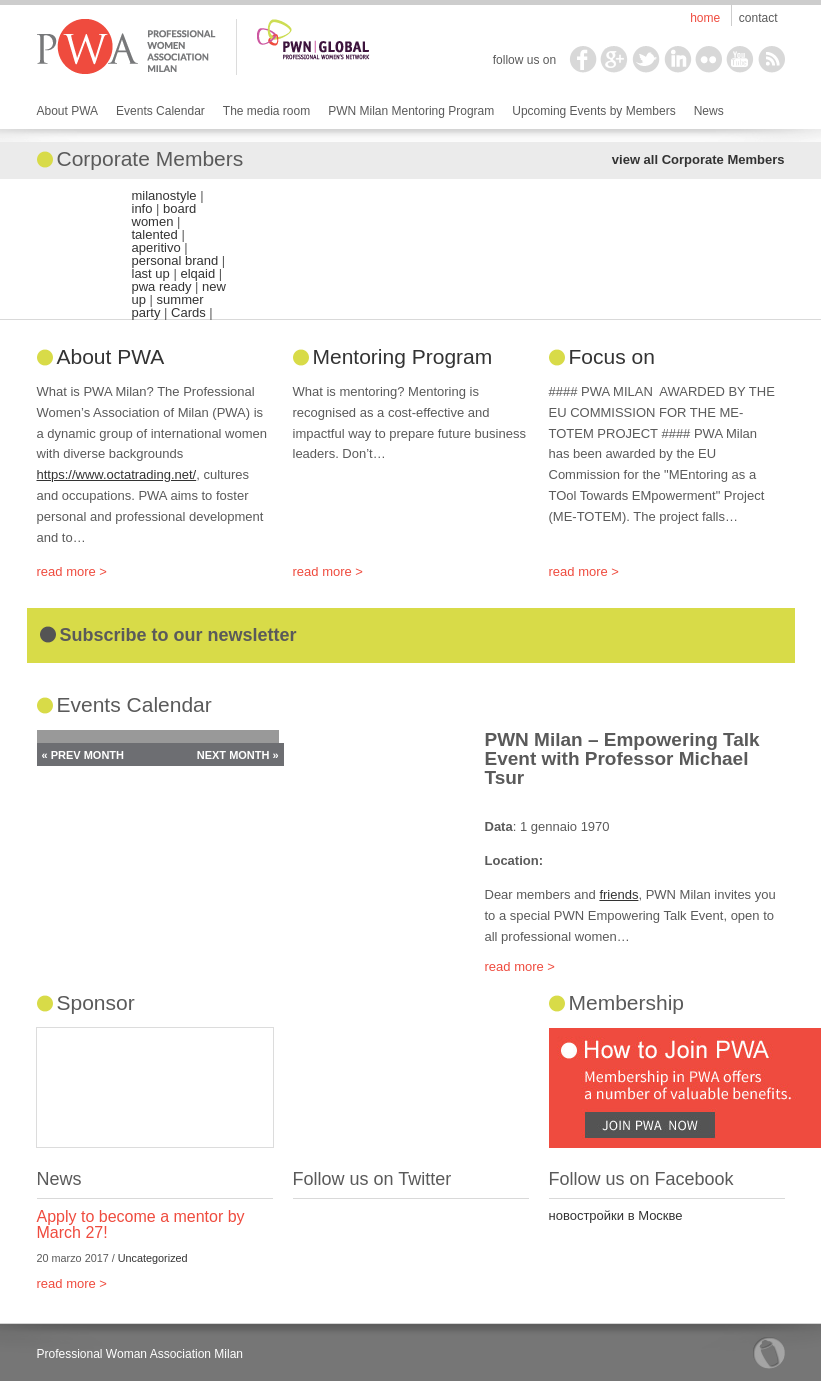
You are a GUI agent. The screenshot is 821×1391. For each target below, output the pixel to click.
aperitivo (156, 247)
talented (155, 234)
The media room (266, 111)
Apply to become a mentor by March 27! (141, 1224)
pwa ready (162, 286)
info (142, 208)
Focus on (612, 356)
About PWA (68, 111)
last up (151, 273)
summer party (168, 306)
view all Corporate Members (698, 159)
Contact (758, 18)
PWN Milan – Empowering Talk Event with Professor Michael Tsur (622, 758)
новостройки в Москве (616, 1215)
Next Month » (238, 755)
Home (705, 18)
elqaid (197, 273)
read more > (72, 571)
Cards (188, 312)
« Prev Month (83, 755)
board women (164, 215)
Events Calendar (160, 111)
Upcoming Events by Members (593, 111)
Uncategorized (153, 1258)
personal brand (175, 260)
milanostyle (164, 195)
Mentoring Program (403, 356)
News (709, 111)
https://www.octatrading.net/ (117, 474)
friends (618, 894)
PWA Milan (126, 47)
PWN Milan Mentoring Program (411, 111)
